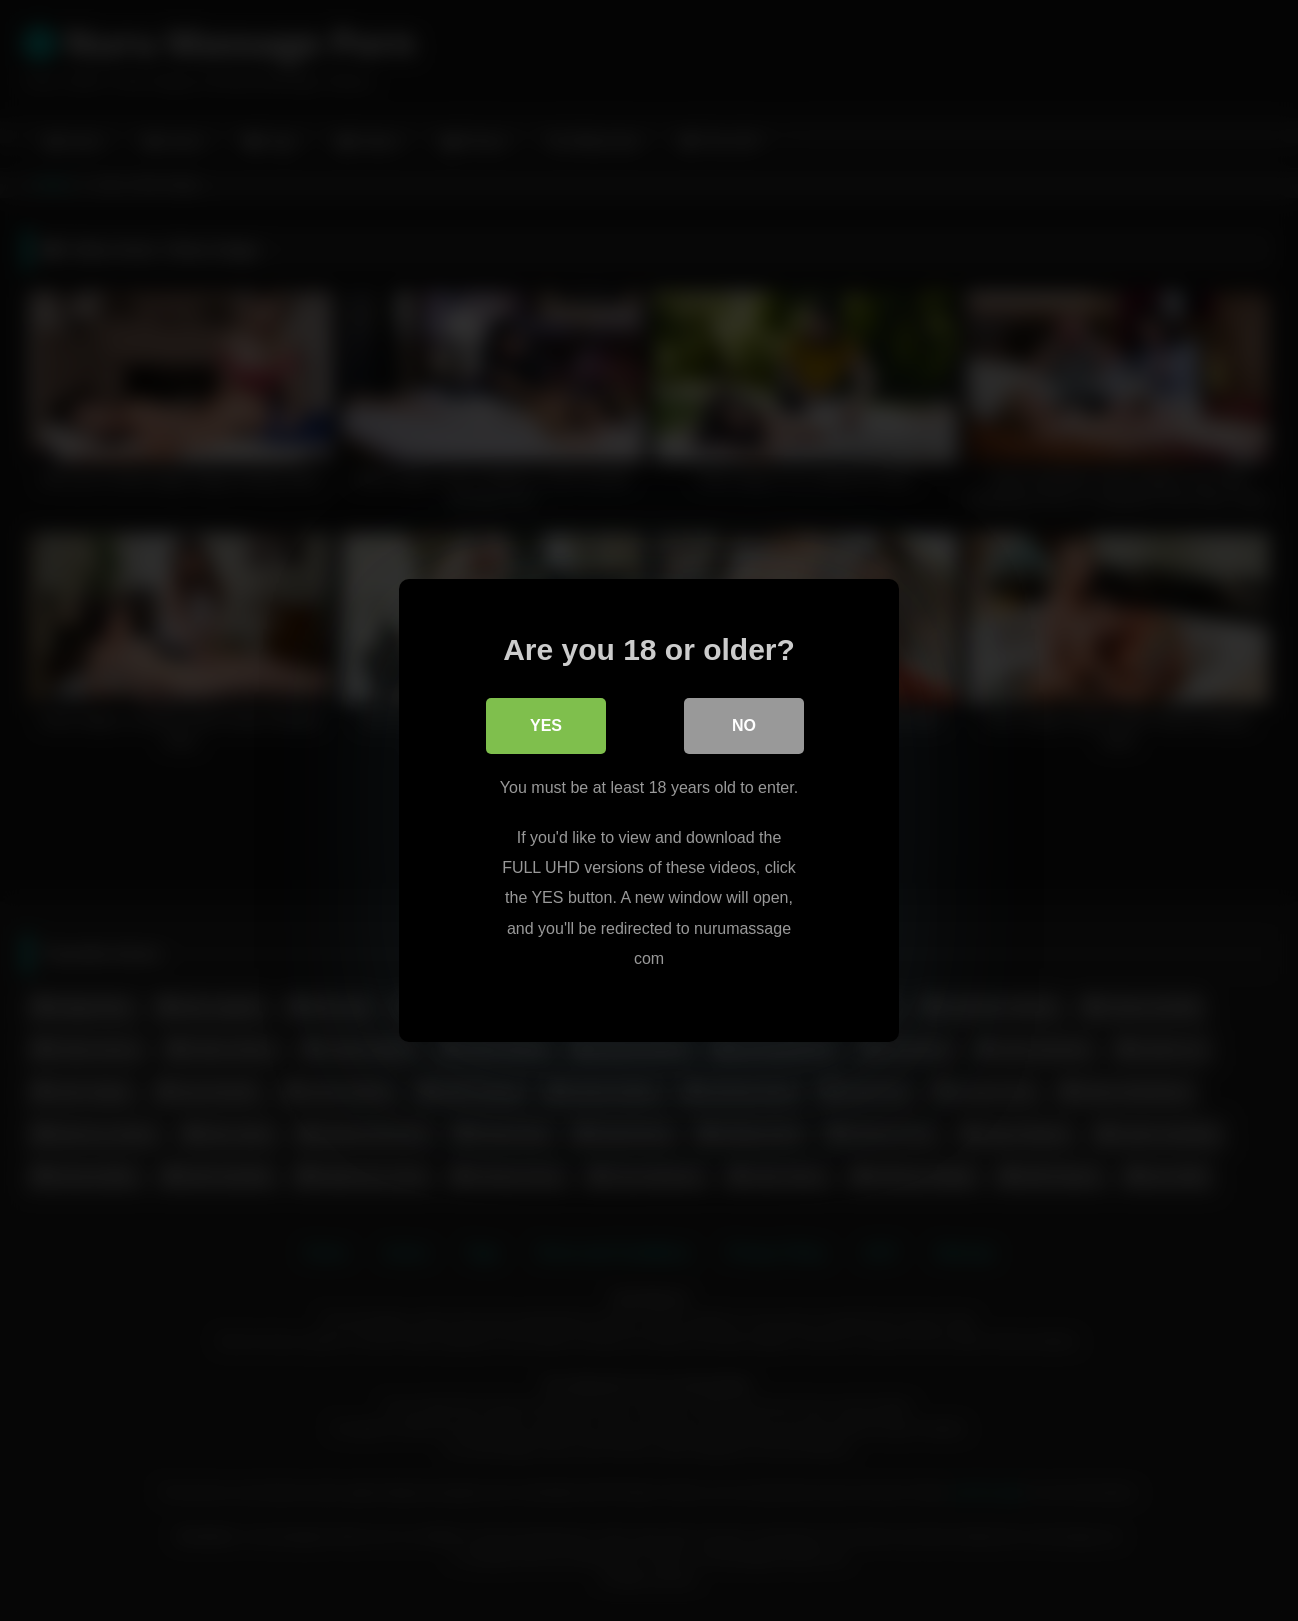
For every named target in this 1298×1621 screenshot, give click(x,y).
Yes (546, 725)
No (744, 725)
